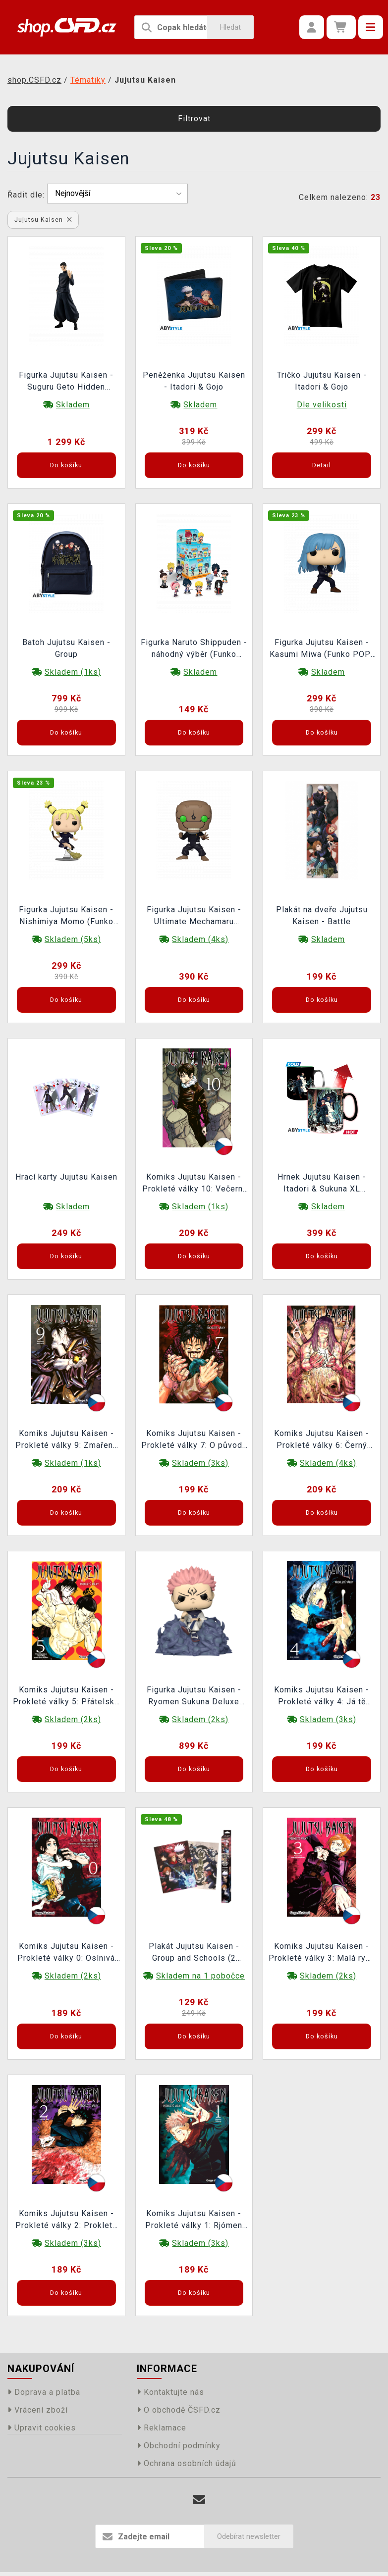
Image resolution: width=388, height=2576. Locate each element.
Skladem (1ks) (73, 672)
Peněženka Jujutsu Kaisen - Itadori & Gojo (194, 381)
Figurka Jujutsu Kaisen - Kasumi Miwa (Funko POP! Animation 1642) (322, 649)
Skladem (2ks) (73, 1719)
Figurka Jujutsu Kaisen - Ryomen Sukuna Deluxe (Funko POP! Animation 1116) (194, 1697)
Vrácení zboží (37, 2410)
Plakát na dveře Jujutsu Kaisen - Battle (322, 915)
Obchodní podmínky (179, 2445)
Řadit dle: (26, 194)
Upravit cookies (41, 2427)
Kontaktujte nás (170, 2392)
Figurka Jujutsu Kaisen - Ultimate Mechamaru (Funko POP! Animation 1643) (194, 917)
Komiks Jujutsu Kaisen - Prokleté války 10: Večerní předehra (193, 1184)
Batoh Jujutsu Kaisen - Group (66, 648)
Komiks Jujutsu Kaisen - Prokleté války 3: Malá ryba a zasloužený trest (322, 1953)
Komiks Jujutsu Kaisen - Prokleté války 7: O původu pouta (194, 1440)
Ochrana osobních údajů (186, 2463)
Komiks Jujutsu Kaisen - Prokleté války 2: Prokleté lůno (66, 2220)
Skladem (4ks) (200, 939)
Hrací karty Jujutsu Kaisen (66, 1177)
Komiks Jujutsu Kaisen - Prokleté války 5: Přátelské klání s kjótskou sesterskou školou (66, 1697)
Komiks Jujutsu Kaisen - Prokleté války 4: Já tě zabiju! (321, 1697)
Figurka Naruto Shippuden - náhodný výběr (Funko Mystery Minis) (194, 649)
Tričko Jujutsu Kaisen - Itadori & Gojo (322, 381)
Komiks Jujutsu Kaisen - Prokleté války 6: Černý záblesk (321, 1440)
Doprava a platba (43, 2392)
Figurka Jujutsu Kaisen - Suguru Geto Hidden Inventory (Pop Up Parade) (66, 382)
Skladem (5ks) (73, 939)
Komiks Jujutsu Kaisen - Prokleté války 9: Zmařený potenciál (66, 1440)
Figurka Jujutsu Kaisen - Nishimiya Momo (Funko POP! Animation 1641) (66, 917)
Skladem (73, 404)
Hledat (230, 27)
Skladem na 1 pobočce (200, 1976)
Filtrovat (194, 118)
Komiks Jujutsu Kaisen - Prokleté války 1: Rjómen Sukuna (193, 2220)
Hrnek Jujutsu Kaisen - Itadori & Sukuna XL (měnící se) (321, 1184)
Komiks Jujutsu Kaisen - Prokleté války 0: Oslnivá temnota (66, 1953)
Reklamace (161, 2427)
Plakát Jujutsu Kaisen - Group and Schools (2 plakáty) (194, 1953)
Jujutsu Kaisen (43, 219)
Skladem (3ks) (200, 1463)
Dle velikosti (322, 404)
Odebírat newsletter (248, 2536)
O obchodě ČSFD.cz (179, 2410)
